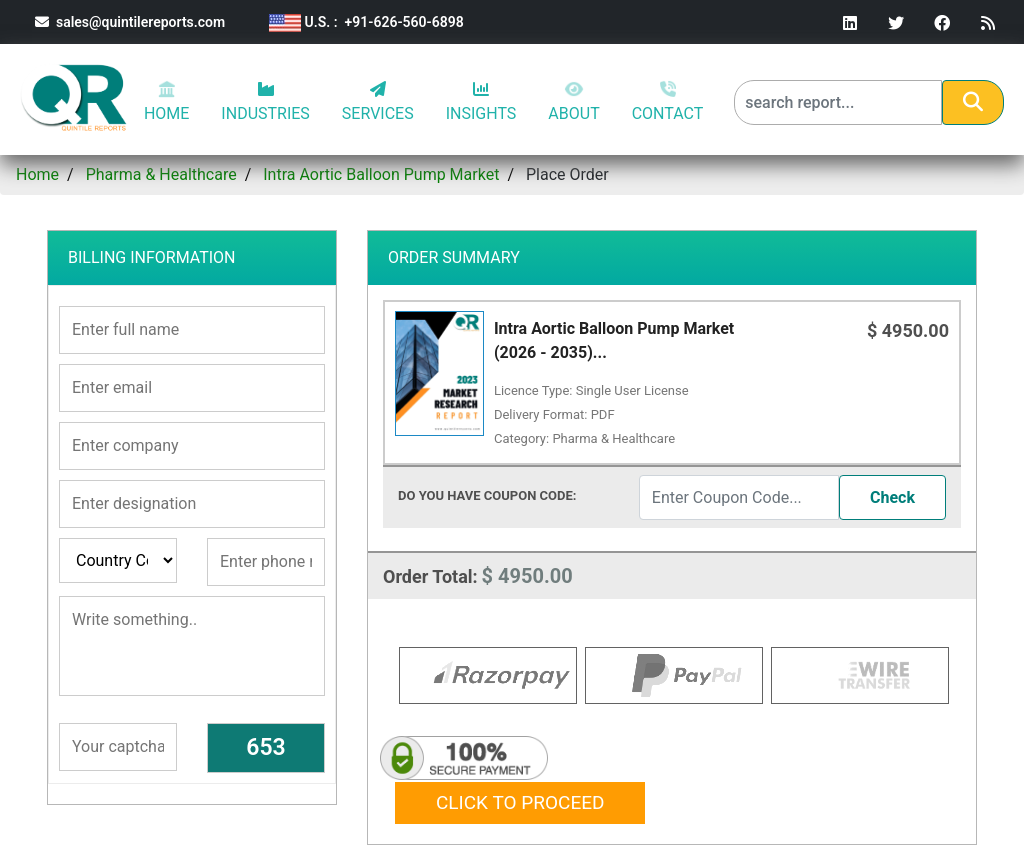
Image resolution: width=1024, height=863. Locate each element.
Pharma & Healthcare (161, 174)
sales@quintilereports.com (130, 22)
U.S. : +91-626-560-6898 (366, 22)
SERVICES (378, 102)
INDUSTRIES (265, 102)
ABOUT (573, 102)
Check (892, 497)
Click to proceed (520, 800)
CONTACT (668, 102)
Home (37, 174)
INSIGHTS (481, 102)
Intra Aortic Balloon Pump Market (381, 174)
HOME (166, 102)
